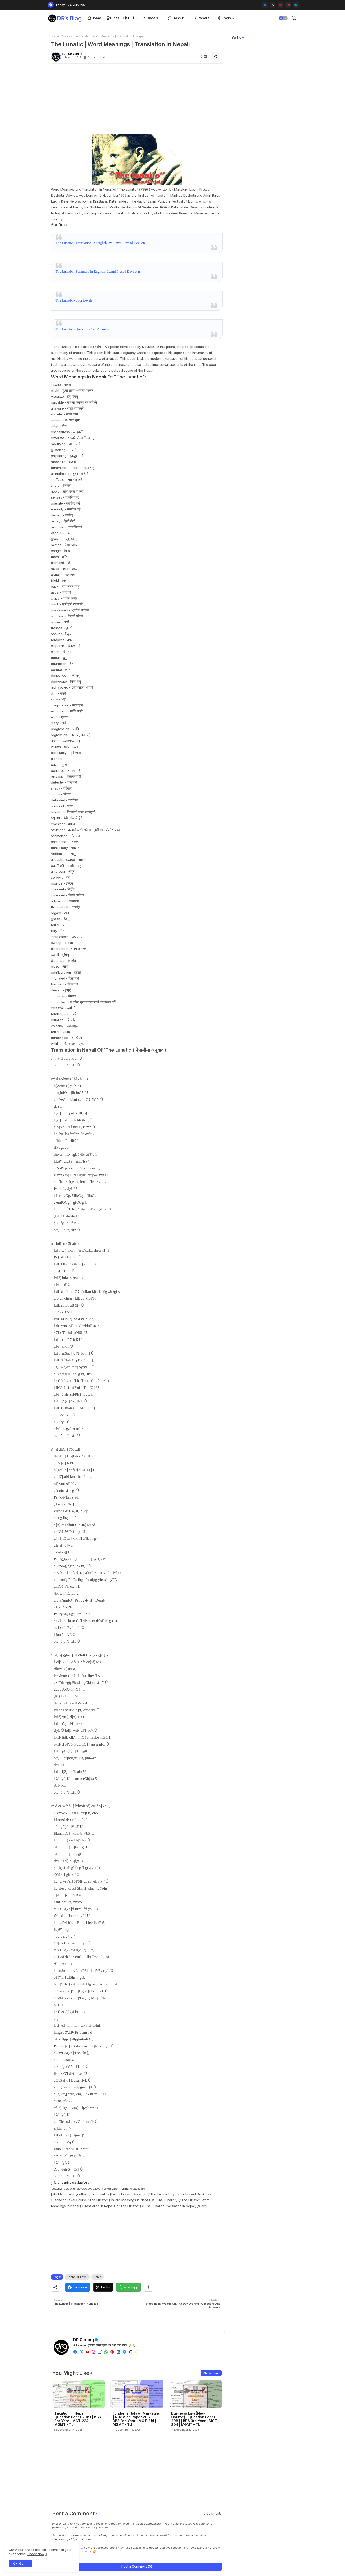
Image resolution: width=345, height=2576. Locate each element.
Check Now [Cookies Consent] (35, 2554)
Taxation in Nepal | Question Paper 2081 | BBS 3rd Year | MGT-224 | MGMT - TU (77, 2418)
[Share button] (148, 2287)
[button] (283, 18)
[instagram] (288, 5)
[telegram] (296, 5)
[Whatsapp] (128, 2287)
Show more (211, 2373)
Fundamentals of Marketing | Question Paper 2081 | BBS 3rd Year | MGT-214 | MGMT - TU (136, 2418)
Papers (201, 18)
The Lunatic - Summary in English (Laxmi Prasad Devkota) (98, 271)
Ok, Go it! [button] (20, 2563)
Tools (224, 18)
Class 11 (151, 18)
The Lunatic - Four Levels (74, 300)
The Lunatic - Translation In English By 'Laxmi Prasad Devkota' (101, 243)
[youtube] (280, 5)
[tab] (94, 18)
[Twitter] (103, 2287)
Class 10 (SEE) (120, 18)
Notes (66, 36)
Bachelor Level (77, 2277)
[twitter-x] (272, 5)
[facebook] (265, 5)
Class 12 (176, 18)
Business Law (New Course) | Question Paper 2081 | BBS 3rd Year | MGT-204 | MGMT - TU (194, 2418)
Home (94, 18)
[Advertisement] (137, 97)
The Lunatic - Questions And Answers (83, 329)
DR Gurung (83, 2339)
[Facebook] (77, 2287)
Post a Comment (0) (136, 2566)
